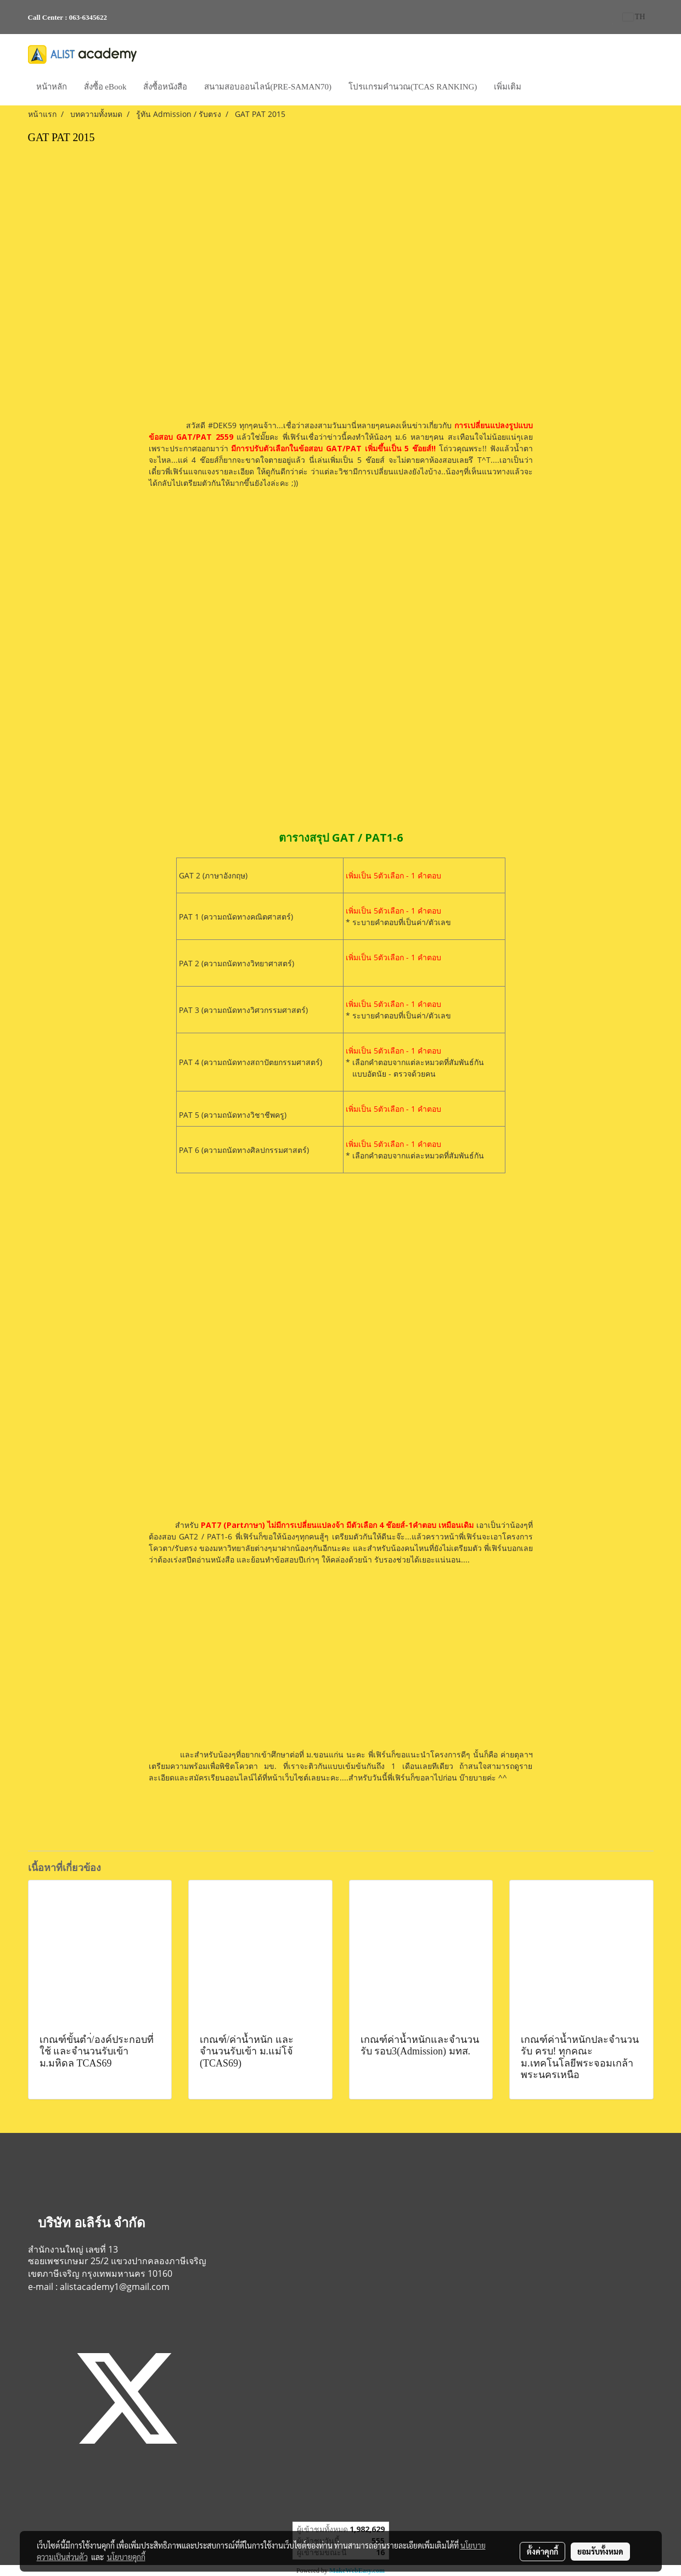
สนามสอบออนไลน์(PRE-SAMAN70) (267, 86)
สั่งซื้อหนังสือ (165, 86)
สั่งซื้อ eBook (105, 86)
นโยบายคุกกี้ (126, 2557)
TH (634, 17)
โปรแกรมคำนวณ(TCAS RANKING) (412, 86)
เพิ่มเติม (507, 86)
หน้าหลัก (51, 86)
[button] (539, 87)
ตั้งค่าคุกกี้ (542, 2551)
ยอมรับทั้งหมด (600, 2551)
